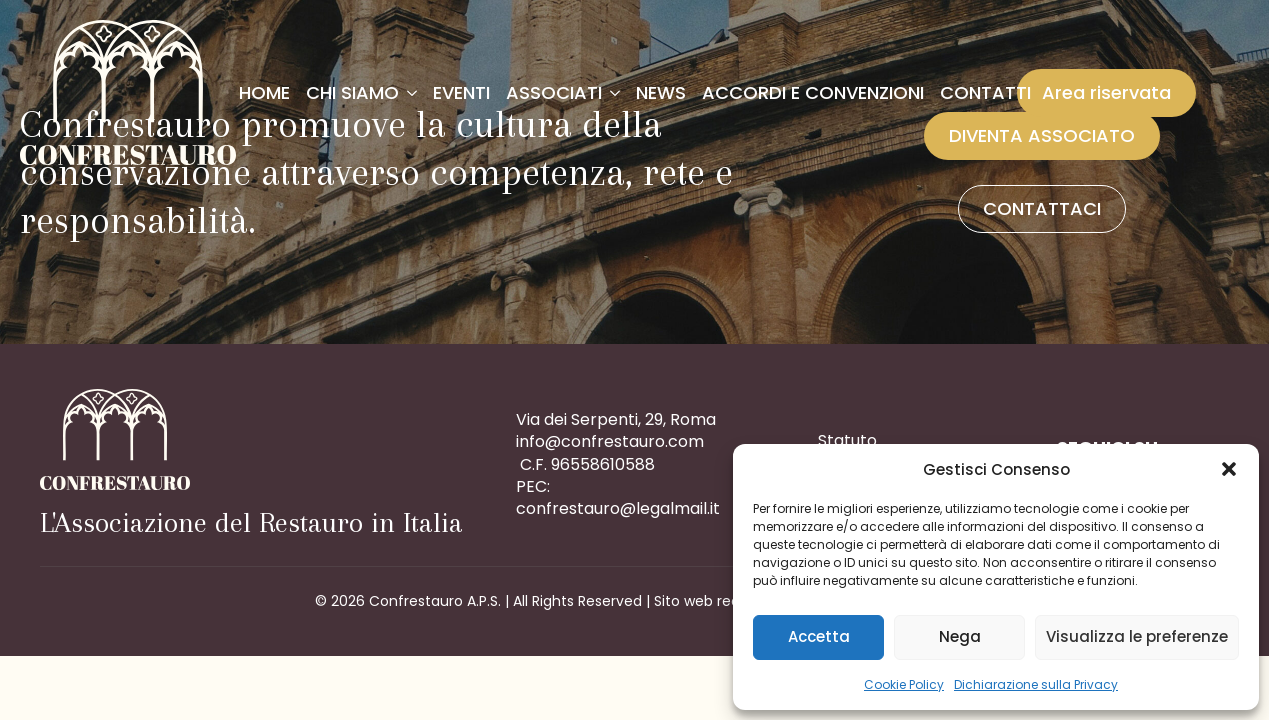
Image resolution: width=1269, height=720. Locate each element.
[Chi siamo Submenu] (412, 93)
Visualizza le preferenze (1137, 636)
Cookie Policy (904, 684)
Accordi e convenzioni (813, 92)
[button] (1229, 469)
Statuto (847, 440)
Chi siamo (352, 92)
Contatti (985, 92)
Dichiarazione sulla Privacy (1036, 684)
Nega (960, 636)
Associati (554, 92)
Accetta (819, 636)
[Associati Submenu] (615, 93)
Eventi (461, 92)
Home (264, 92)
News (661, 92)
